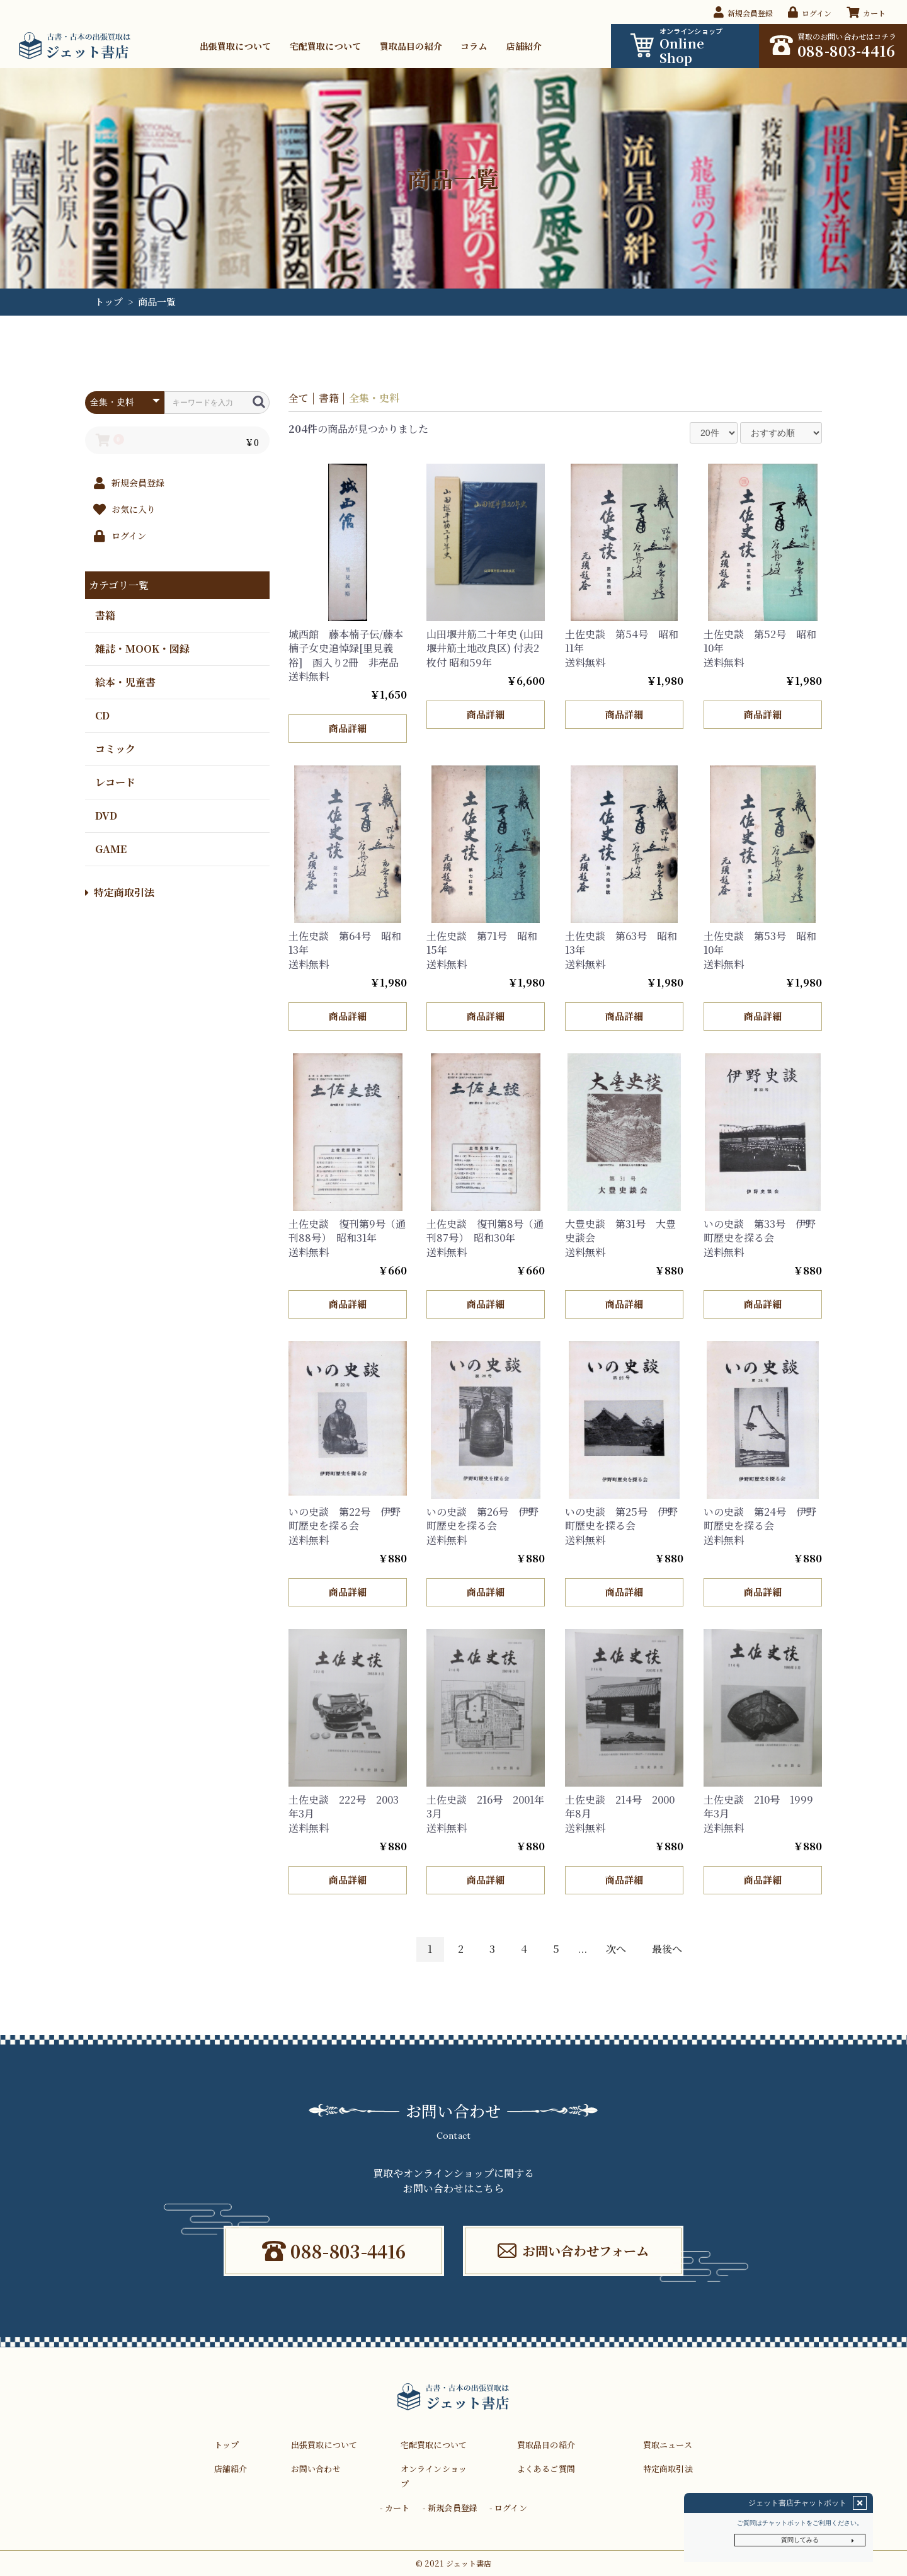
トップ (108, 301)
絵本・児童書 (125, 681)
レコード (115, 781)
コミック (115, 748)
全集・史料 (374, 398)
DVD (106, 815)
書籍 (105, 614)
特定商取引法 (119, 892)
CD (102, 714)
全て (298, 398)
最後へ (667, 1949)
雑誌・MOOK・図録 (142, 648)
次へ (616, 1949)
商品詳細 (347, 728)
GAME (111, 848)
